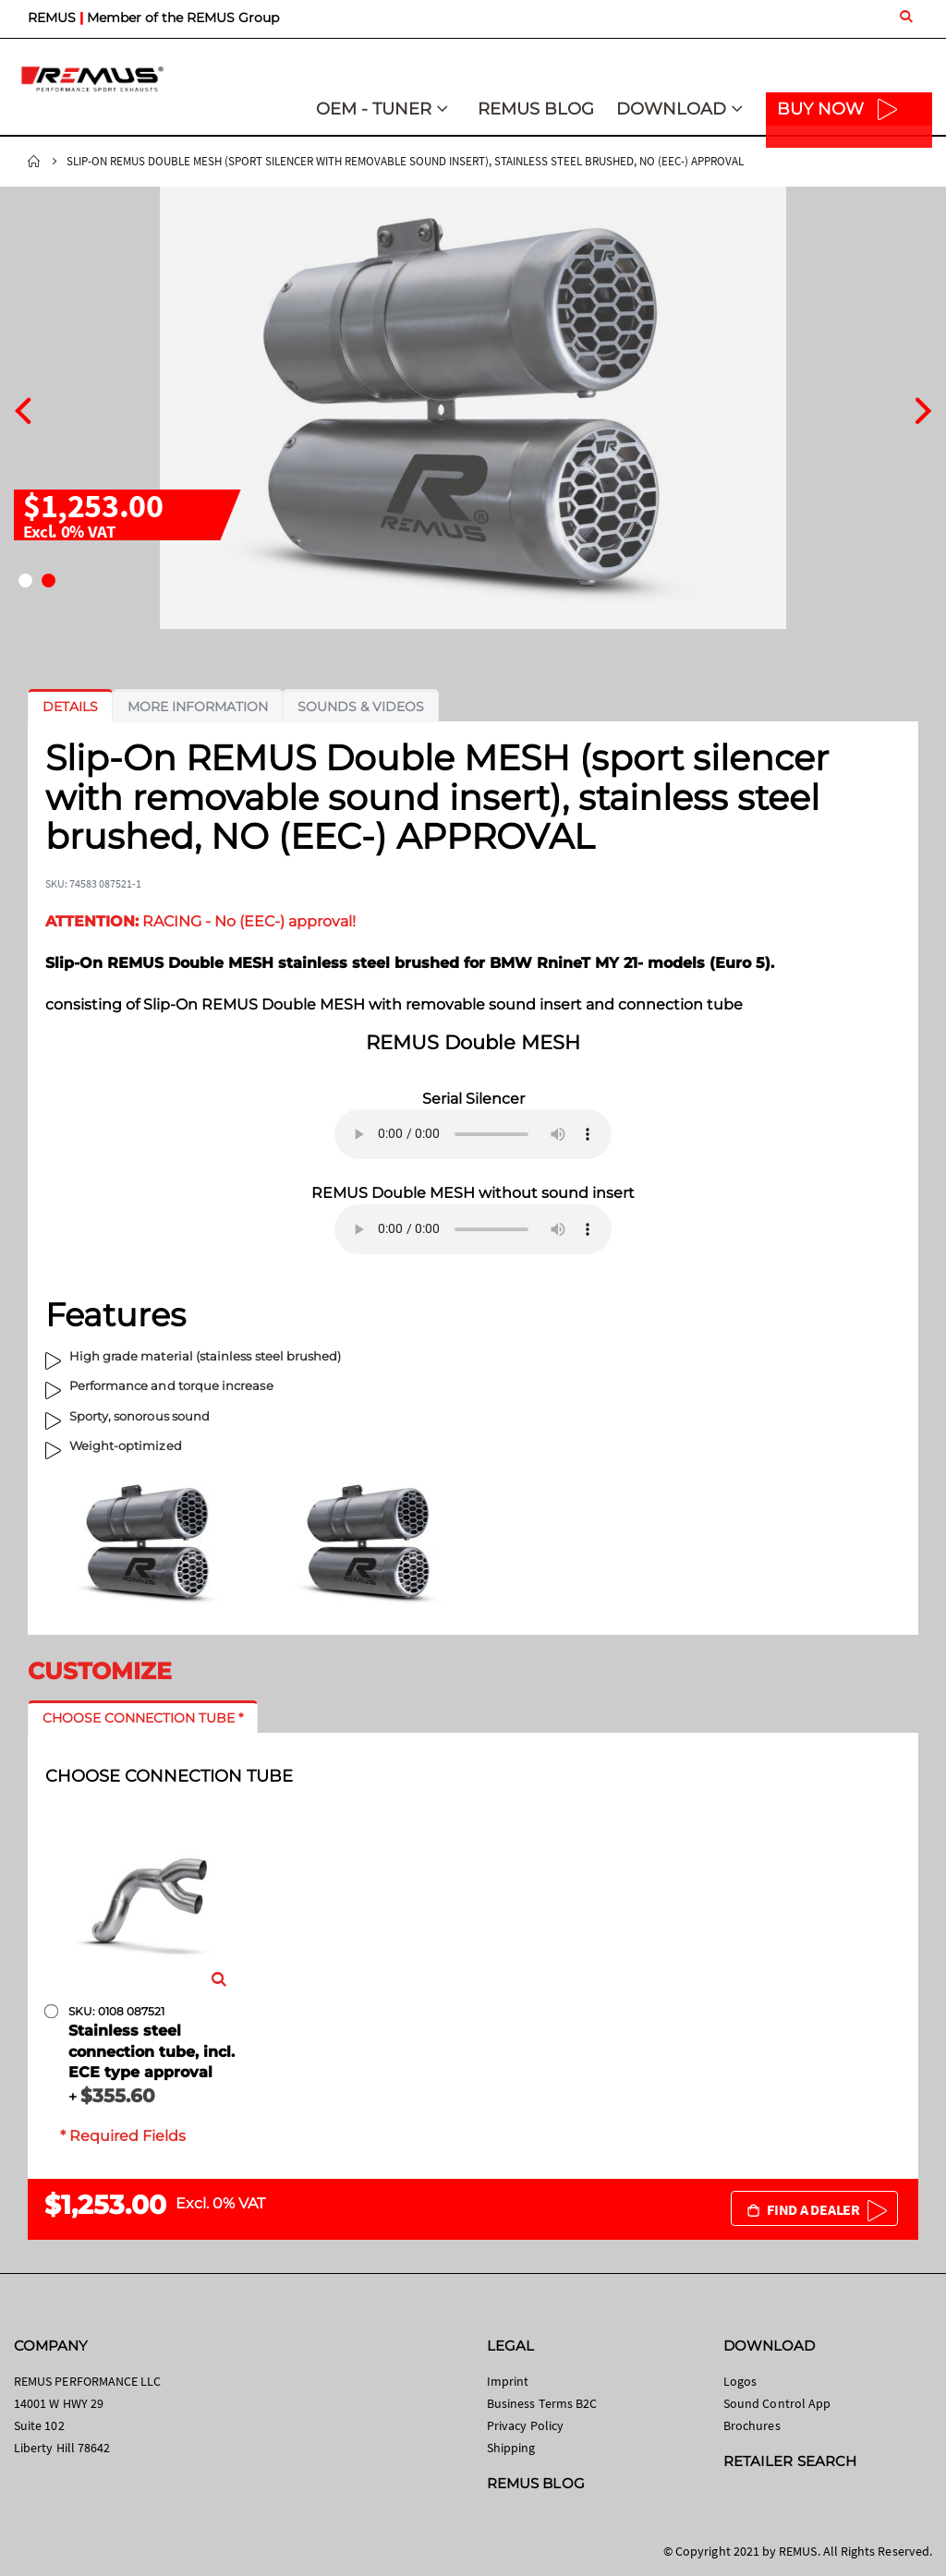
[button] (25, 580)
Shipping (511, 2447)
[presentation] (22, 408)
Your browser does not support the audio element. (473, 1134)
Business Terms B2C (542, 2403)
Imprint (507, 2381)
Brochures (752, 2425)
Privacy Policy (525, 2425)
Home (34, 161)
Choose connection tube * (142, 1718)
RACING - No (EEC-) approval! (200, 921)
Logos (740, 2381)
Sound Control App (777, 2403)
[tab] (70, 706)
